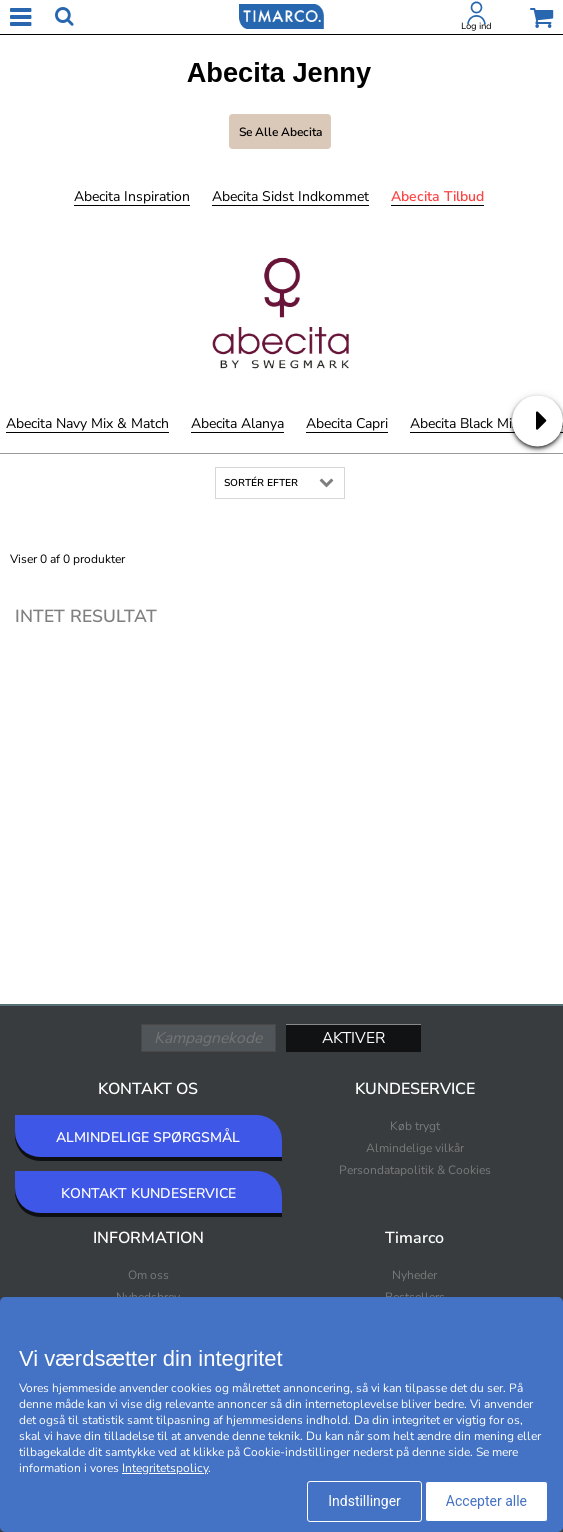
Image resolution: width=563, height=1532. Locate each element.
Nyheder (414, 1275)
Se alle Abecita (280, 132)
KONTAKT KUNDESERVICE (148, 1193)
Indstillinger (364, 1501)
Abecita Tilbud (437, 196)
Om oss (148, 1275)
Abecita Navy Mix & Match (87, 423)
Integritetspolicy (165, 1468)
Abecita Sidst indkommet (290, 196)
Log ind (476, 26)
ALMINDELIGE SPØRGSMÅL (148, 1137)
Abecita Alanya (237, 423)
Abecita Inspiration (132, 196)
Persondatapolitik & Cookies (415, 1170)
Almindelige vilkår (415, 1148)
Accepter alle (486, 1501)
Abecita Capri (347, 423)
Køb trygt (415, 1126)
